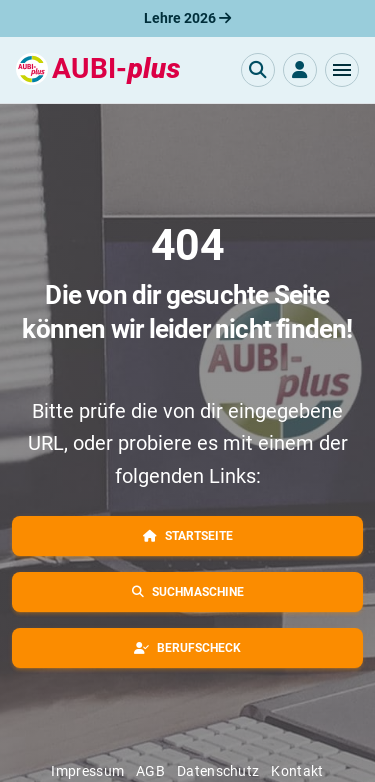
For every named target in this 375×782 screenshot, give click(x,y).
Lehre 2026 (187, 18)
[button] (342, 70)
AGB (150, 771)
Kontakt (297, 771)
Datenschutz (218, 771)
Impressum (87, 771)
